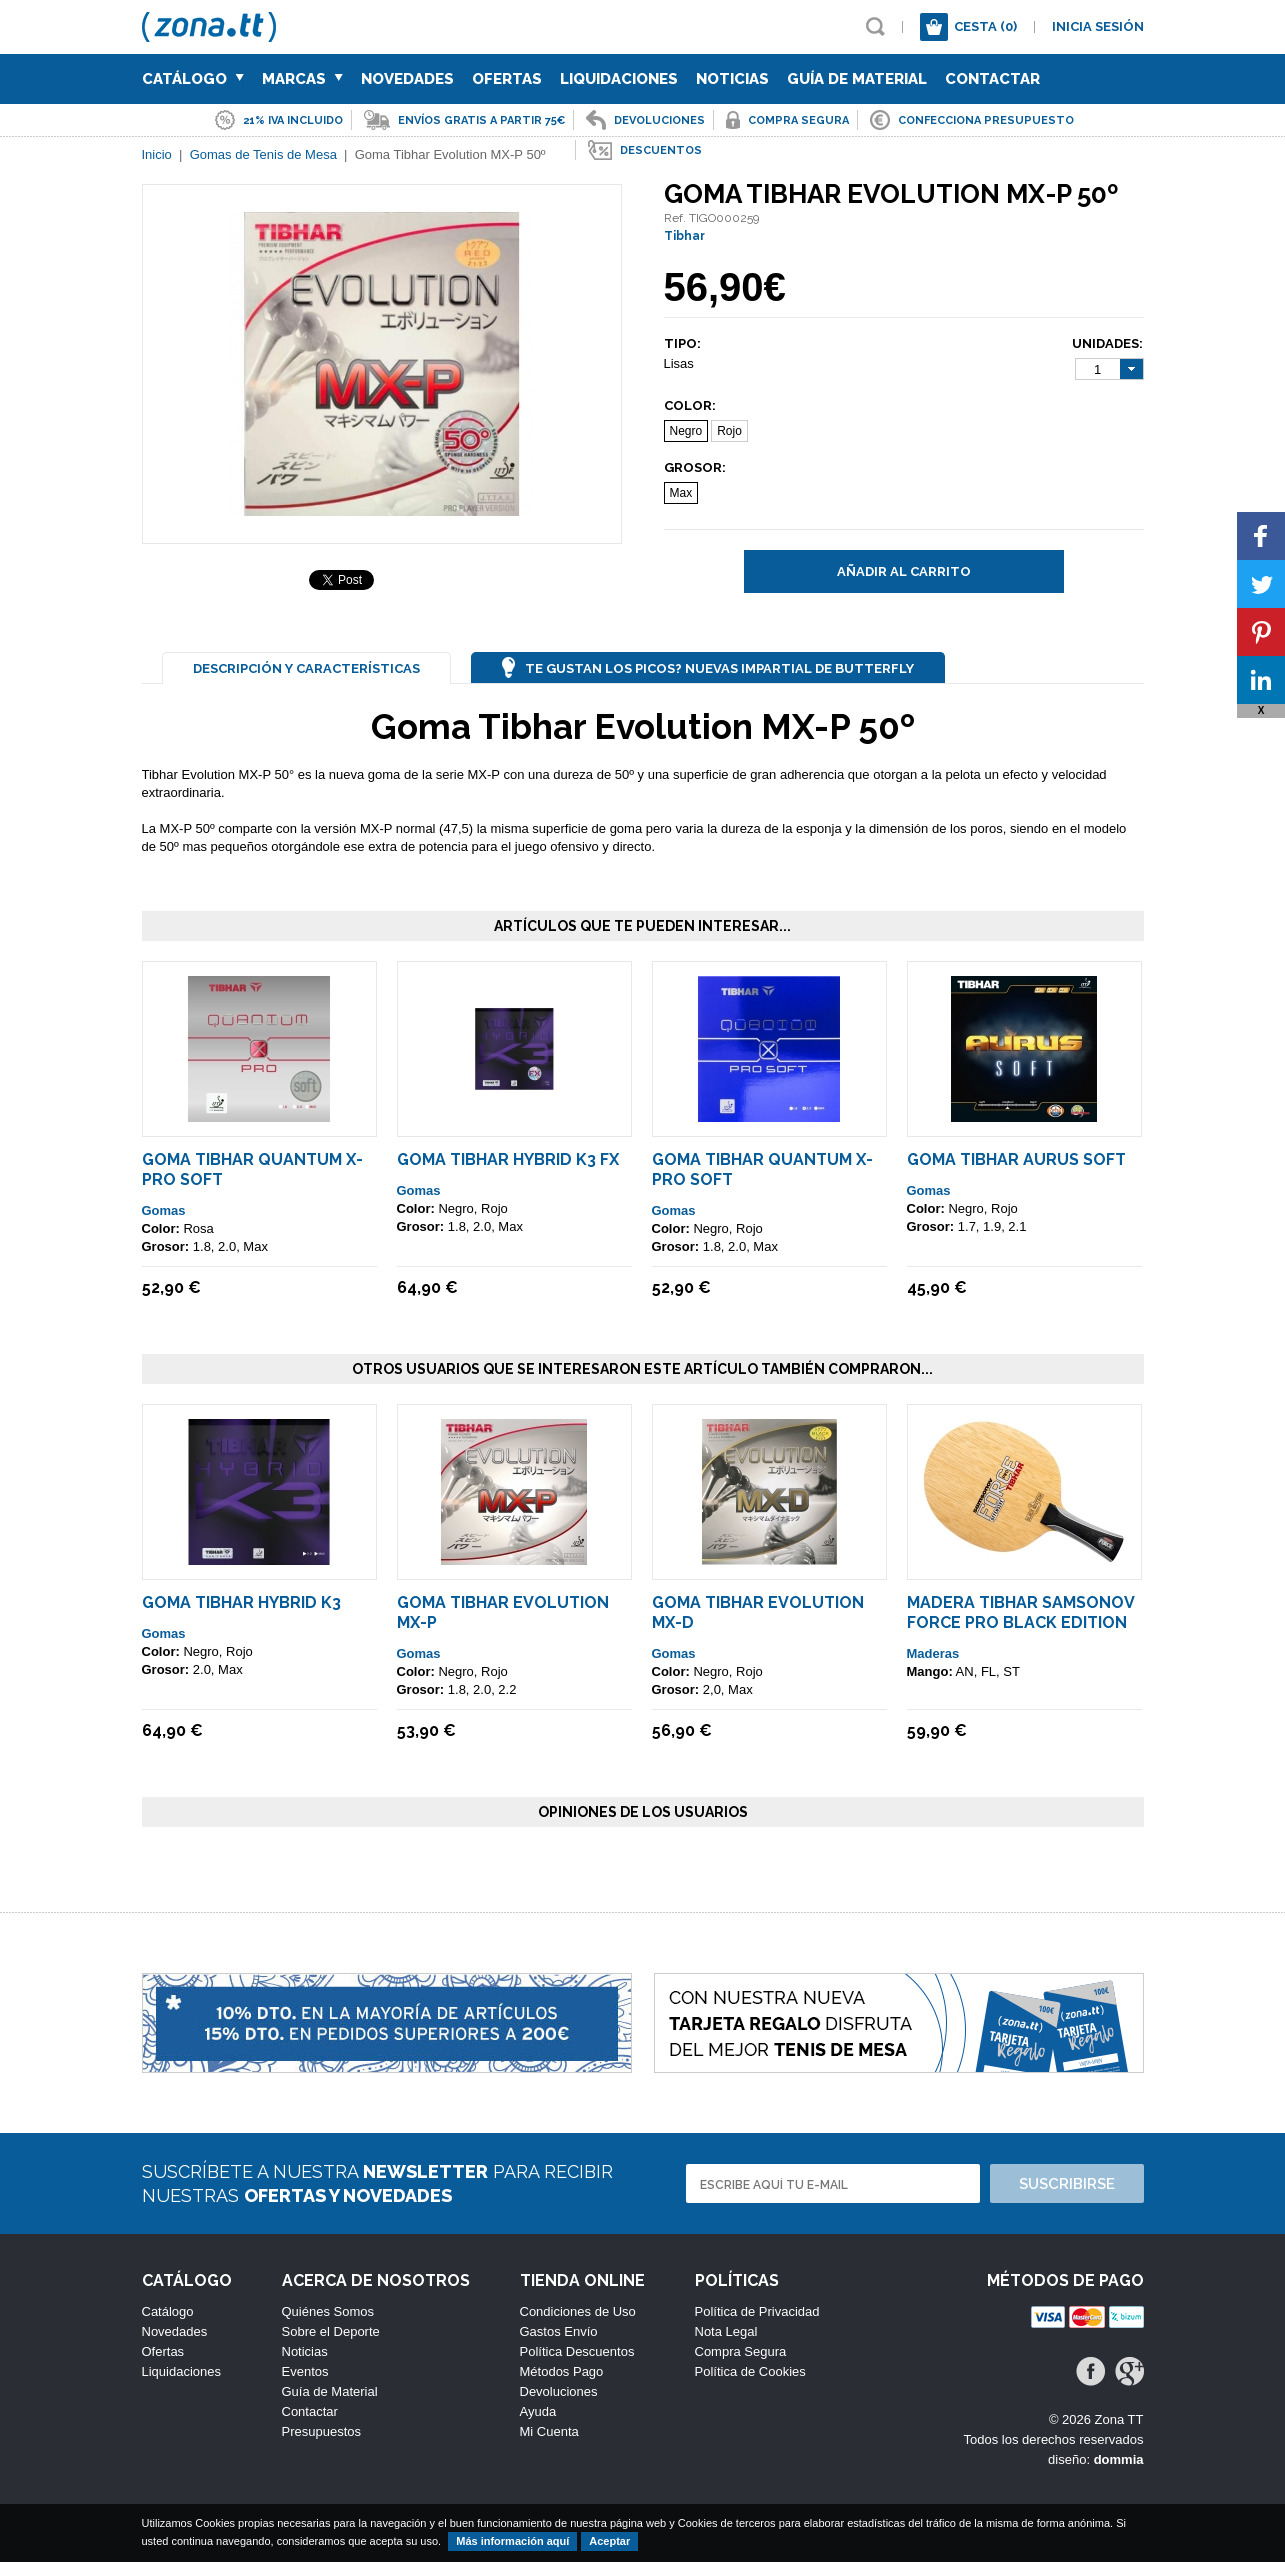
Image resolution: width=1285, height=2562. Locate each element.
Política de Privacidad (757, 2311)
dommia (1119, 2459)
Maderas (933, 1653)
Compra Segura (741, 2351)
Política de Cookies (750, 2371)
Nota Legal (726, 2331)
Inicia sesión (1098, 26)
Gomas (164, 1210)
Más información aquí (512, 2541)
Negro (686, 431)
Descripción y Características (306, 668)
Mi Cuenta (549, 2431)
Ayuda (538, 2411)
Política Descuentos (577, 2351)
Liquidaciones (619, 79)
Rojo (729, 431)
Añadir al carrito (904, 571)
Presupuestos (322, 2431)
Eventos (305, 2371)
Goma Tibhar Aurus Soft (1016, 1159)
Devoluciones (559, 2391)
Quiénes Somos (328, 2311)
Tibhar (684, 236)
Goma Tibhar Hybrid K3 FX (508, 1159)
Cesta (985, 26)
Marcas (302, 79)
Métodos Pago (562, 2371)
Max (681, 493)
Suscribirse (1067, 2184)
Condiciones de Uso (578, 2311)
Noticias (732, 79)
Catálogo (193, 79)
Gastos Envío (559, 2331)
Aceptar (609, 2541)
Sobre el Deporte (331, 2331)
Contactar (992, 79)
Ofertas (507, 79)
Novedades (407, 79)
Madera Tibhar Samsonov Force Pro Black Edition (1020, 1612)
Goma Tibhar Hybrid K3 (241, 1602)
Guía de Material (857, 79)
